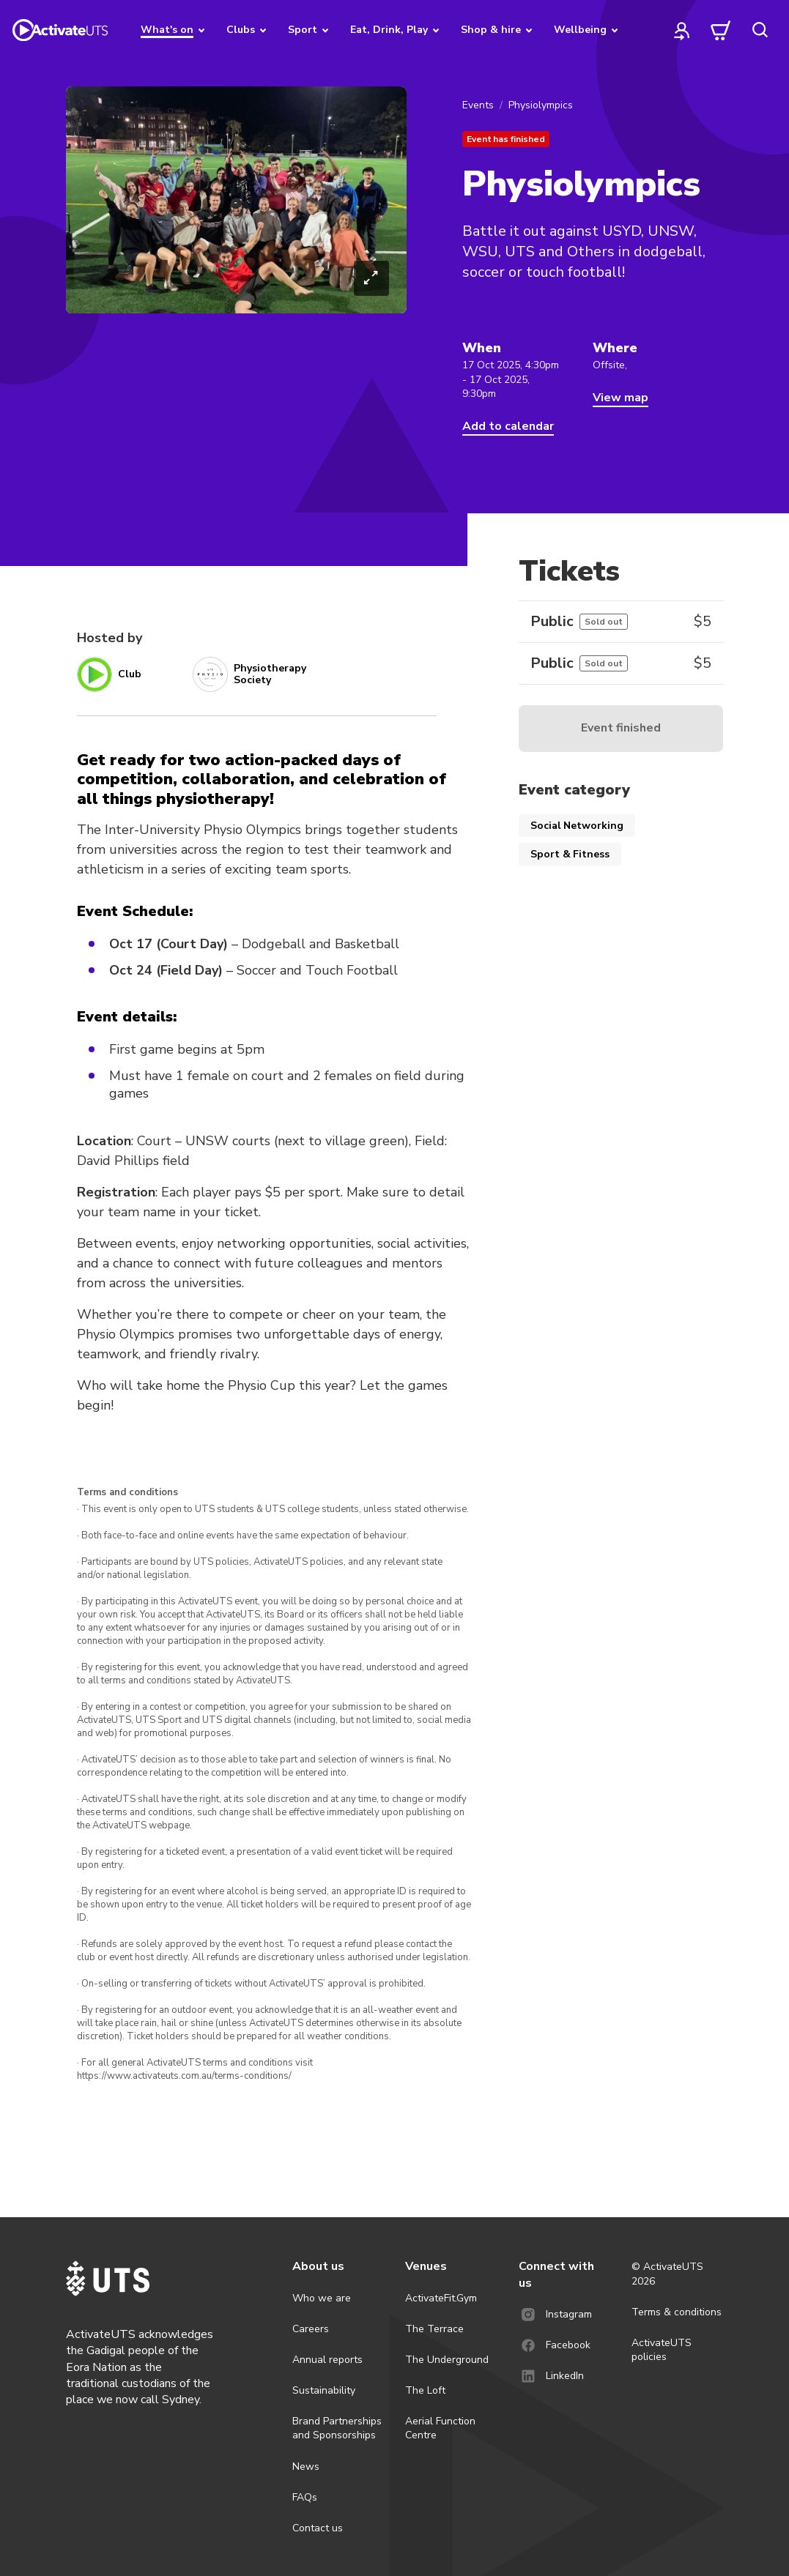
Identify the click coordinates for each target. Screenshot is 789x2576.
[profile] (682, 30)
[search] (760, 30)
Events (478, 105)
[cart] (721, 30)
